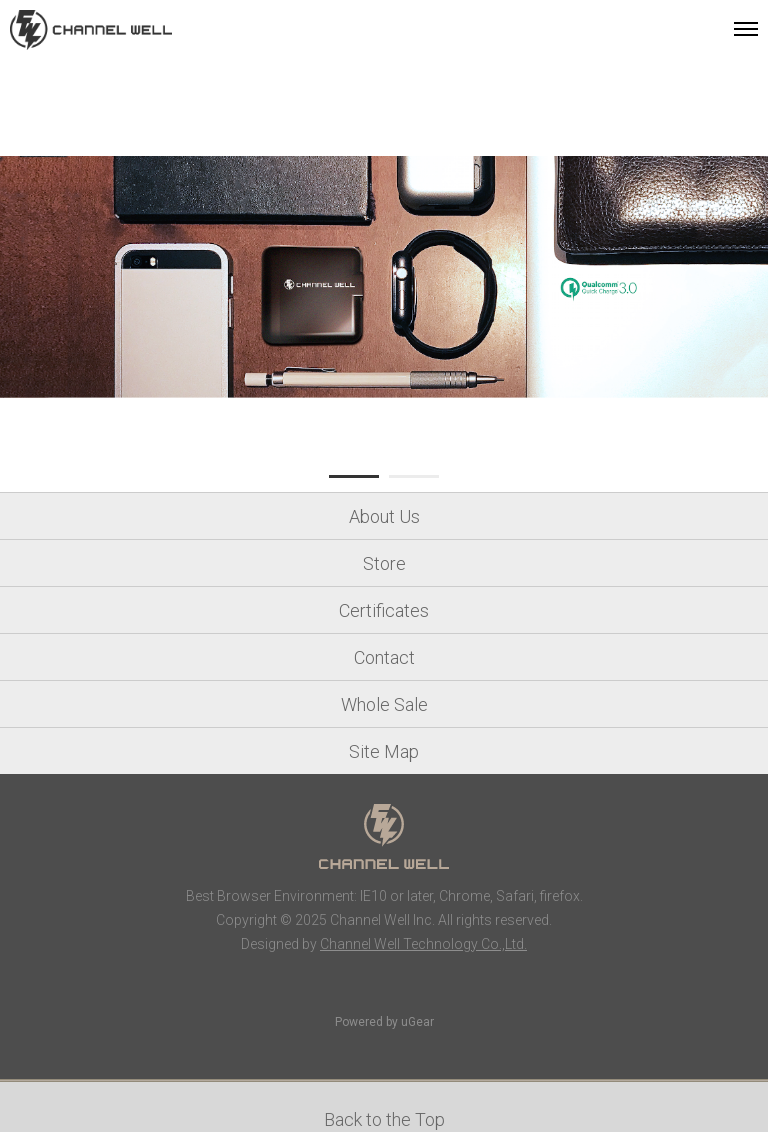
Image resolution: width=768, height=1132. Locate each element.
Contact (384, 657)
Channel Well (91, 30)
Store (384, 563)
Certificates (384, 610)
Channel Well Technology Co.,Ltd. (423, 944)
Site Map (384, 751)
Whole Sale (384, 704)
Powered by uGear (384, 1022)
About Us (384, 516)
